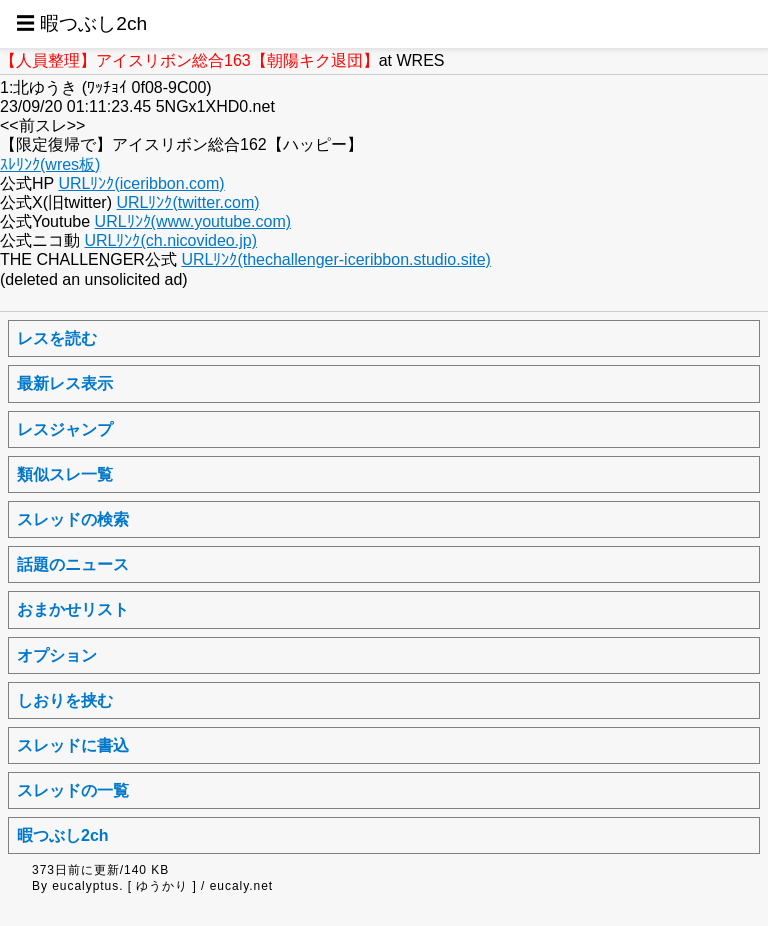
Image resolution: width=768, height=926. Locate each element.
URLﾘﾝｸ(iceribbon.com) (141, 183)
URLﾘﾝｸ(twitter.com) (187, 202)
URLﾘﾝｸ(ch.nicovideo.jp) (170, 240)
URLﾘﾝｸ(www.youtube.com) (193, 221)
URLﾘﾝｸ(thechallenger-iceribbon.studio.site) (335, 259)
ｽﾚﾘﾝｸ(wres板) (50, 164)
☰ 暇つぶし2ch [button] (81, 23)
